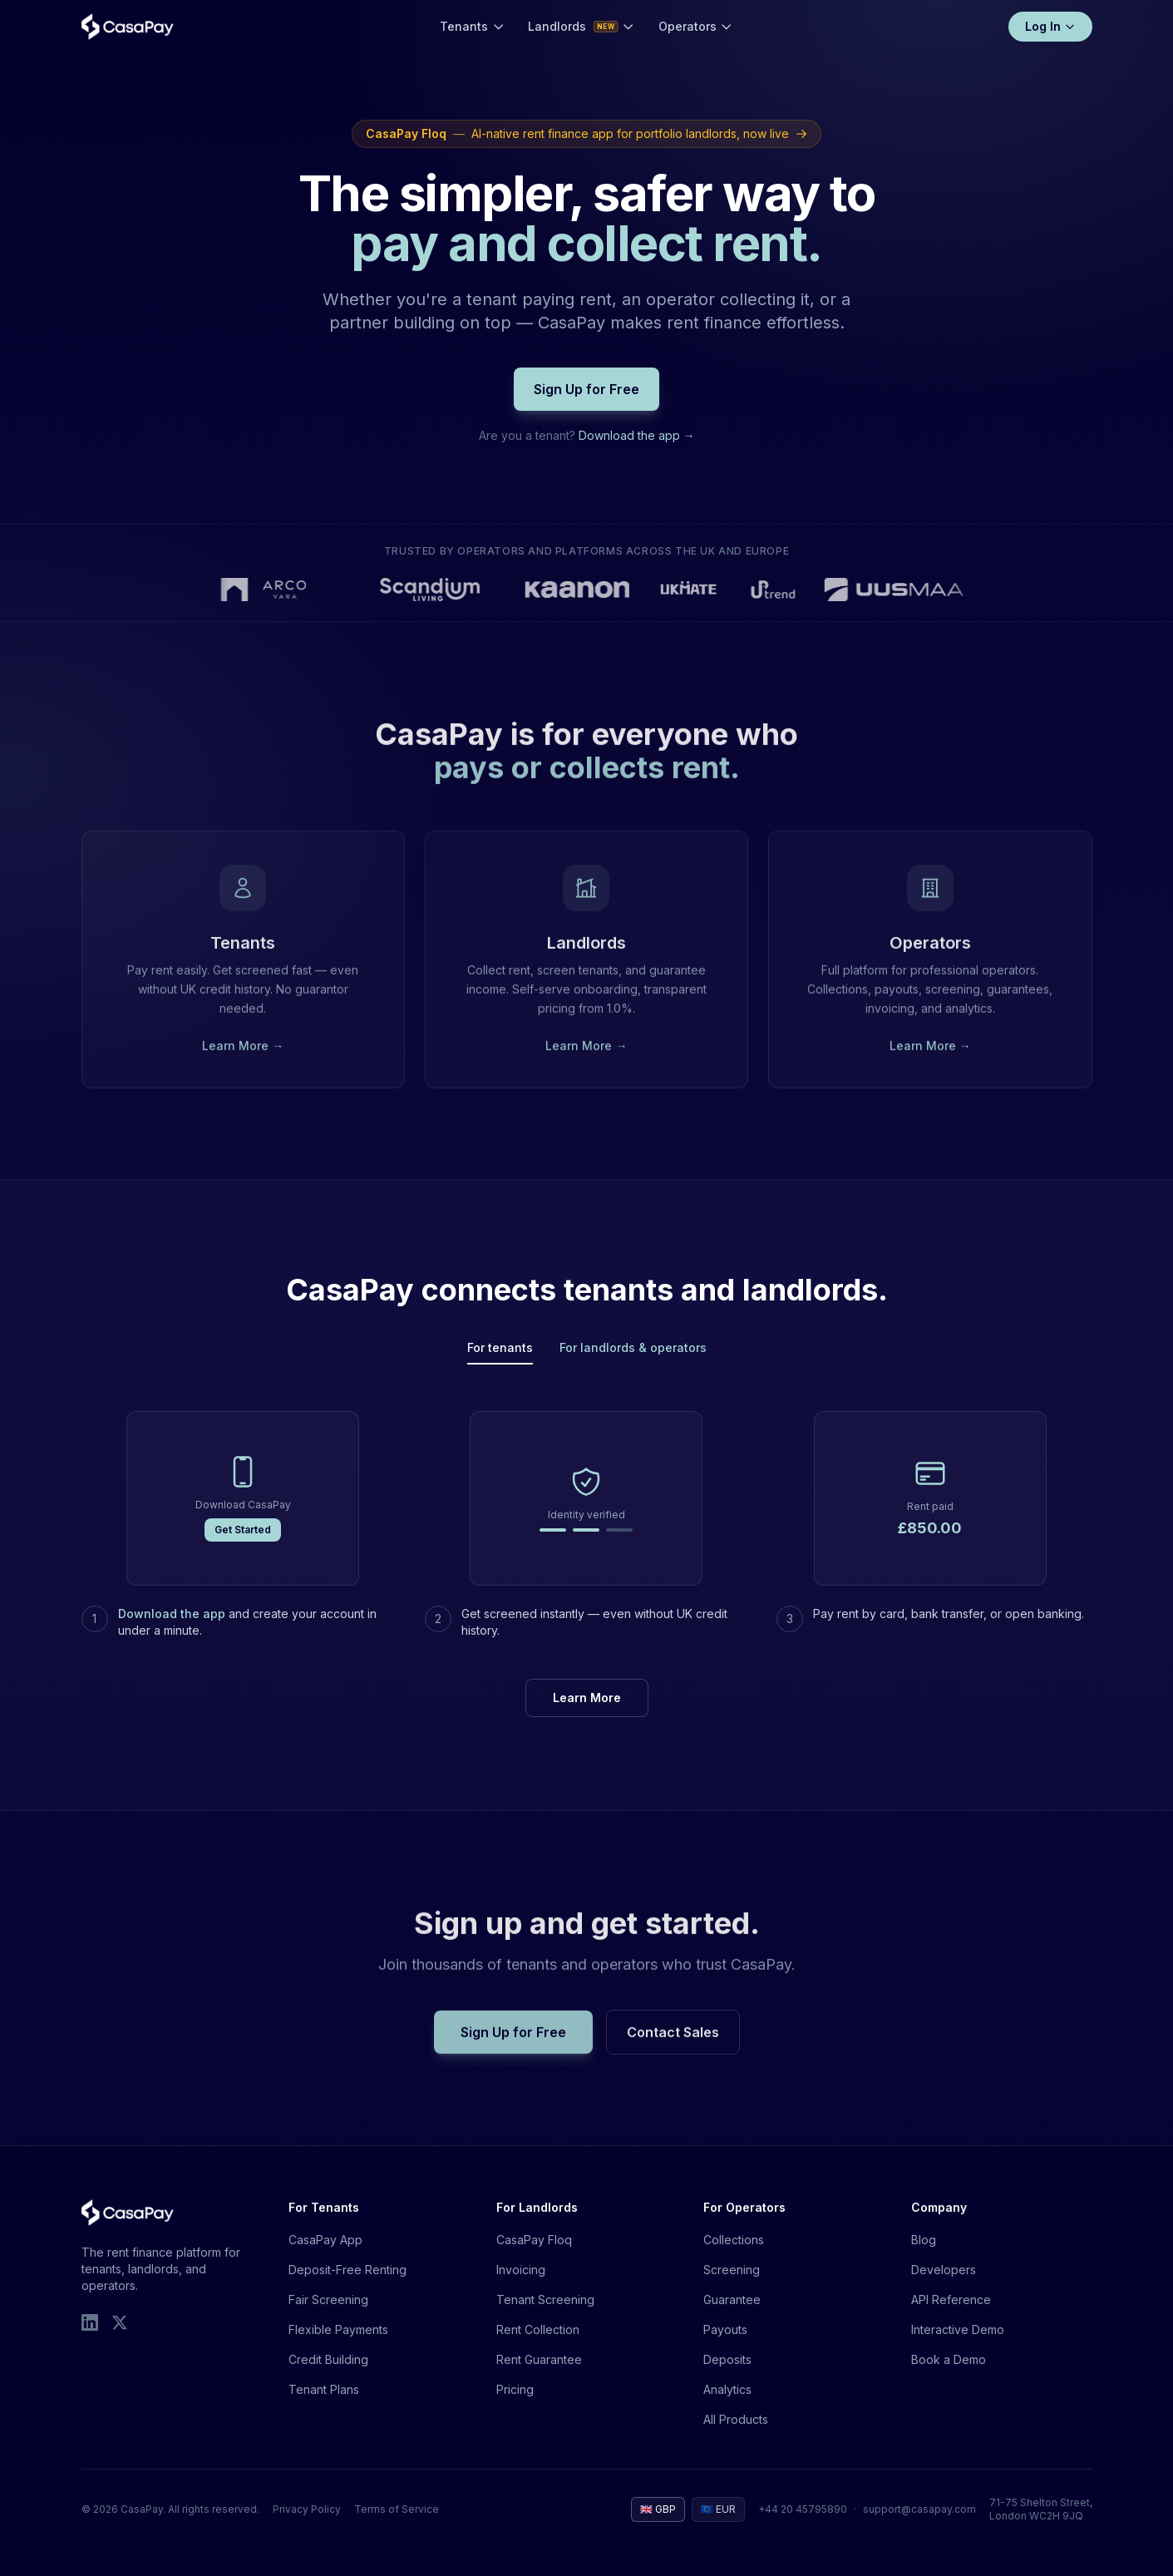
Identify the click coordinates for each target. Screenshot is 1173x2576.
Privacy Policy (307, 2509)
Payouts (725, 2329)
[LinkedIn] (89, 2322)
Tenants (472, 26)
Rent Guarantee (539, 2359)
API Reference (951, 2299)
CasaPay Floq (534, 2240)
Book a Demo (948, 2359)
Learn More (587, 1697)
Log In (1050, 26)
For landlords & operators (633, 1347)
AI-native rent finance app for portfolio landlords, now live (586, 134)
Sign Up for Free (586, 389)
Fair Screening (328, 2299)
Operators (695, 26)
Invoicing (520, 2270)
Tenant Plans (323, 2389)
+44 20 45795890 (802, 2509)
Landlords (581, 26)
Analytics (727, 2389)
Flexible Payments (338, 2329)
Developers (943, 2270)
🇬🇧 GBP (658, 2509)
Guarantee (732, 2299)
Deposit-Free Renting (347, 2270)
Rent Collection (537, 2329)
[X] (119, 2322)
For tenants (500, 1347)
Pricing (515, 2389)
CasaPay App (325, 2240)
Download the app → (637, 435)
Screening (731, 2270)
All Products (735, 2419)
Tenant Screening (545, 2299)
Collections (733, 2240)
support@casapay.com (919, 2509)
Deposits (727, 2359)
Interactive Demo (957, 2329)
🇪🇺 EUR (718, 2509)
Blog (923, 2240)
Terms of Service (396, 2509)
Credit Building (328, 2359)
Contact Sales (673, 2045)
